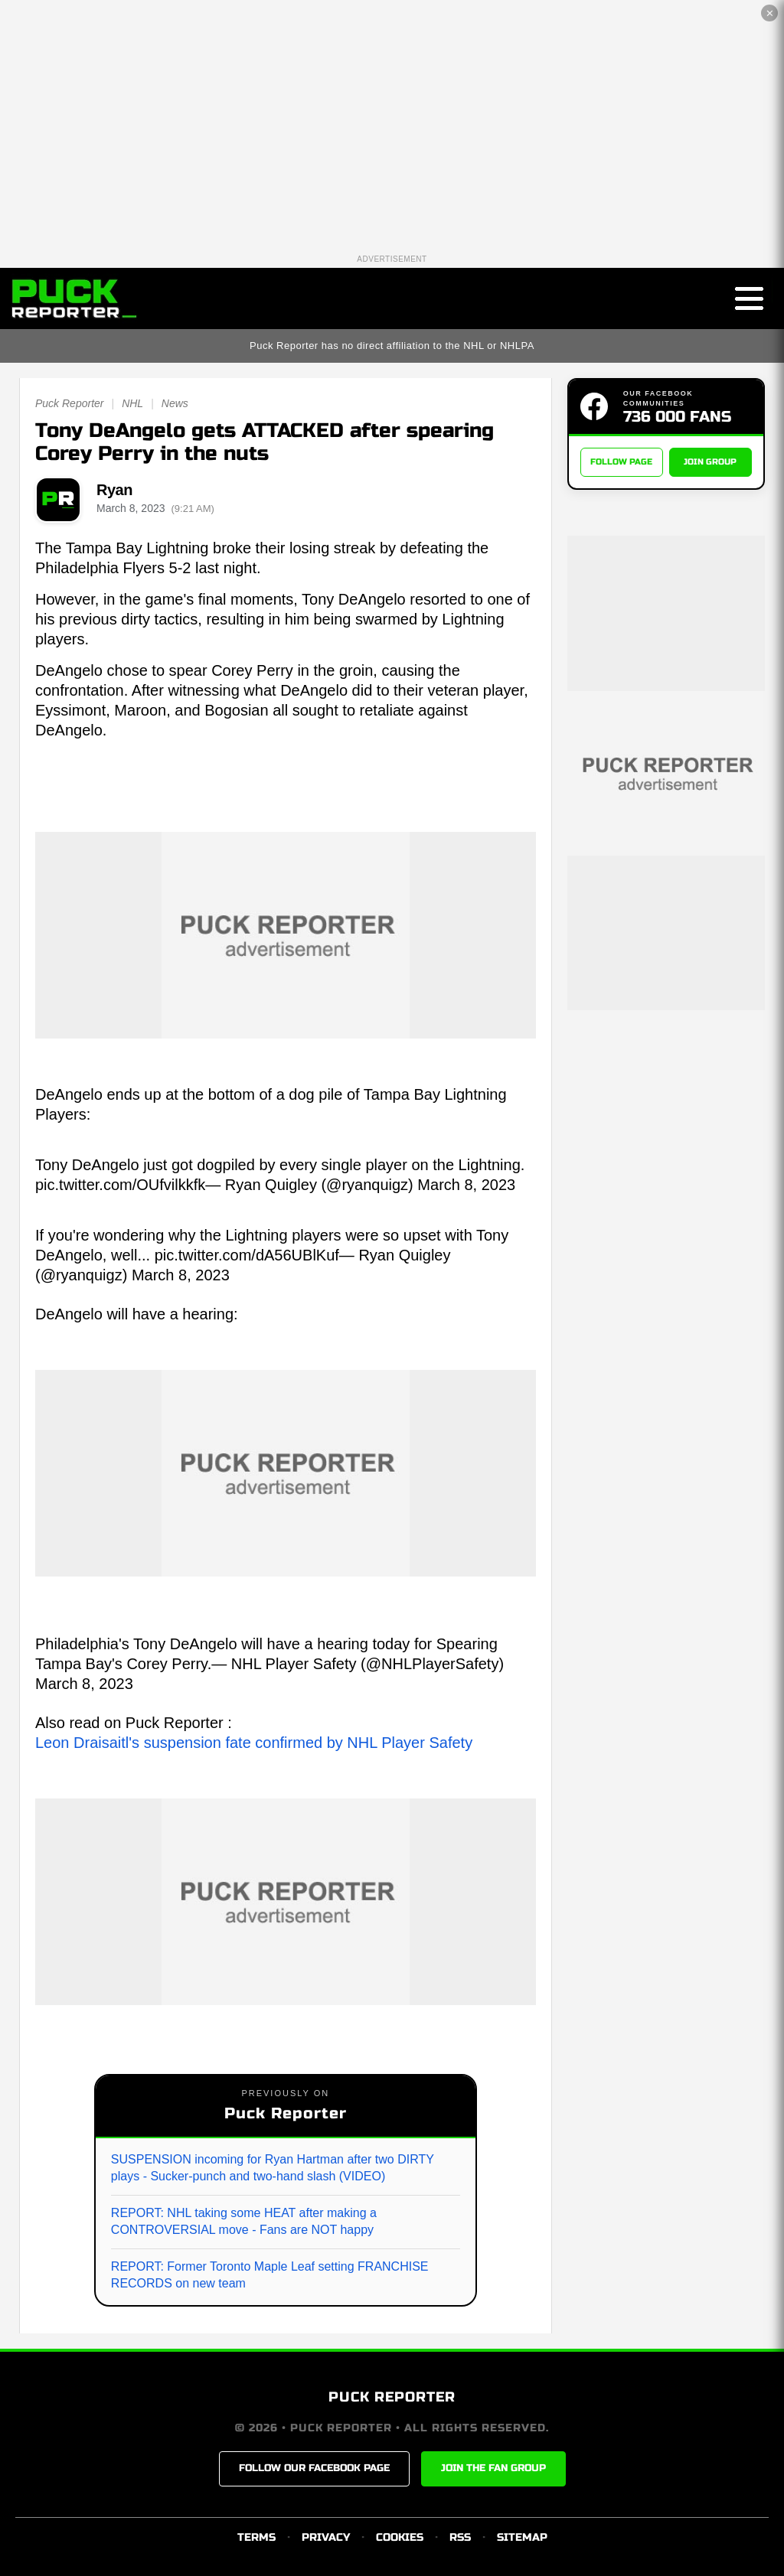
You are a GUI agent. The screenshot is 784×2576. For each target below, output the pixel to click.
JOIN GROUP (710, 462)
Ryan (114, 489)
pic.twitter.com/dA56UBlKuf (247, 1255)
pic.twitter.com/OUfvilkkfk (120, 1184)
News (175, 403)
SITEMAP (522, 2537)
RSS (460, 2537)
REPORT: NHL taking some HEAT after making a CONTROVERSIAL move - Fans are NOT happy (244, 2221)
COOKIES (399, 2537)
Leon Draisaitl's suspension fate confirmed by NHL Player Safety (253, 1742)
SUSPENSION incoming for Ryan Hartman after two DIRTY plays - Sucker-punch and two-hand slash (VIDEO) (272, 2168)
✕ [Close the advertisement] (770, 13)
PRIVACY (326, 2537)
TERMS (256, 2537)
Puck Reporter (69, 403)
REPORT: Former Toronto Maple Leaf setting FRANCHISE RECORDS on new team (270, 2275)
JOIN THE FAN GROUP (493, 2468)
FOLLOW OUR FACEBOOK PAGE (314, 2468)
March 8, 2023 (466, 1184)
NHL (132, 403)
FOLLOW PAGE (621, 462)
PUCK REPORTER (392, 2397)
